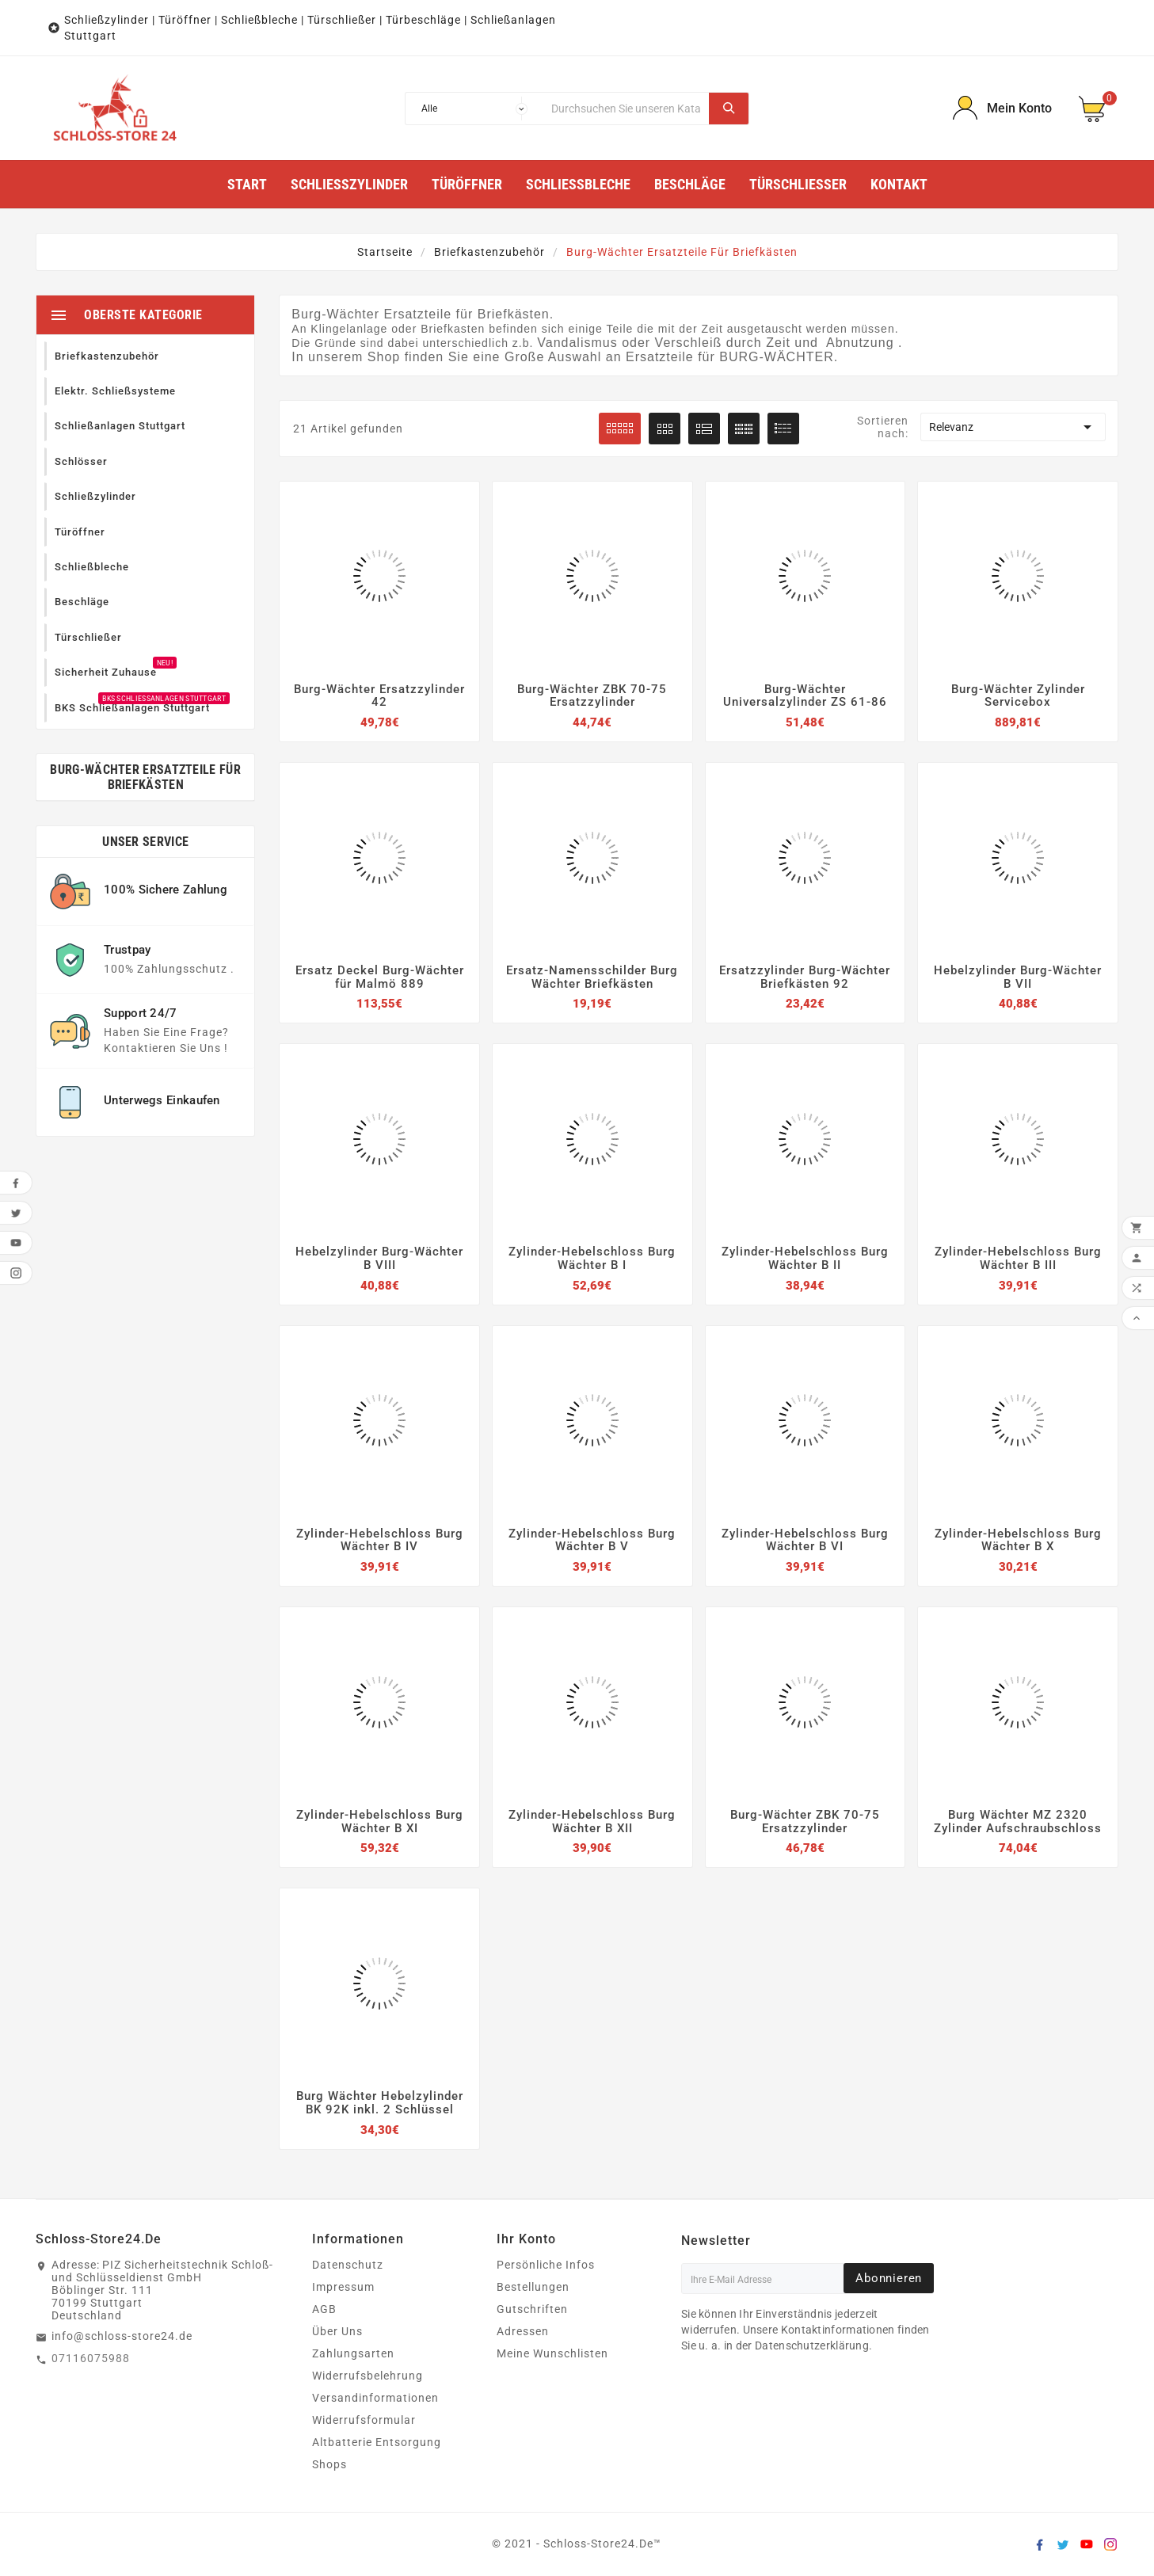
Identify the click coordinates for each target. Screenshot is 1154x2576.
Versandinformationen (375, 2397)
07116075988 (90, 2358)
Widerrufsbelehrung (367, 2375)
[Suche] (626, 108)
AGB (324, 2309)
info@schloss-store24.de (121, 2336)
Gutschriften (532, 2309)
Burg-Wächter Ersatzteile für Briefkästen (145, 773)
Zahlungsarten (353, 2353)
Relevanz (1013, 426)
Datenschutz (347, 2264)
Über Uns (337, 2331)
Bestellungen (533, 2287)
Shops (329, 2464)
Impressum (343, 2287)
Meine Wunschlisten (552, 2353)
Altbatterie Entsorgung (376, 2442)
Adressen (523, 2331)
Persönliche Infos (546, 2264)
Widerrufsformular (364, 2420)
